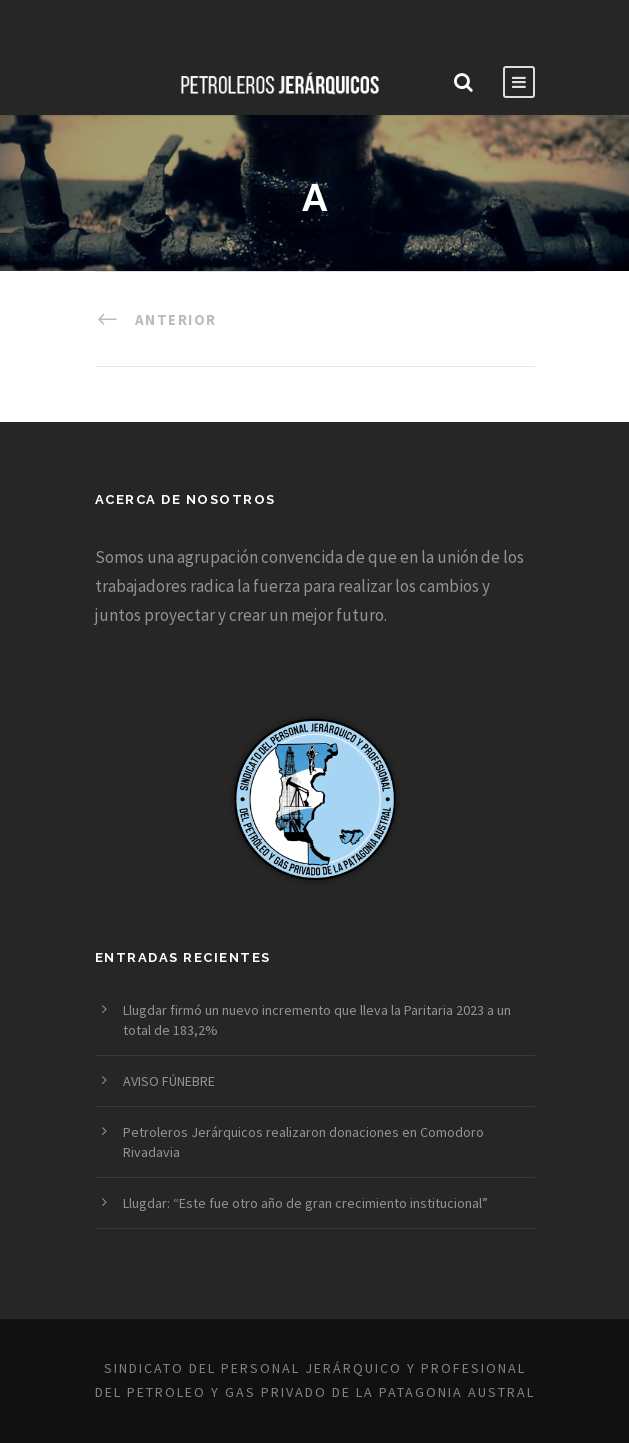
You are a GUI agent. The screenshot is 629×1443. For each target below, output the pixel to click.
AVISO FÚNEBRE (169, 1081)
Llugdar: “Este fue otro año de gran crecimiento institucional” (305, 1203)
